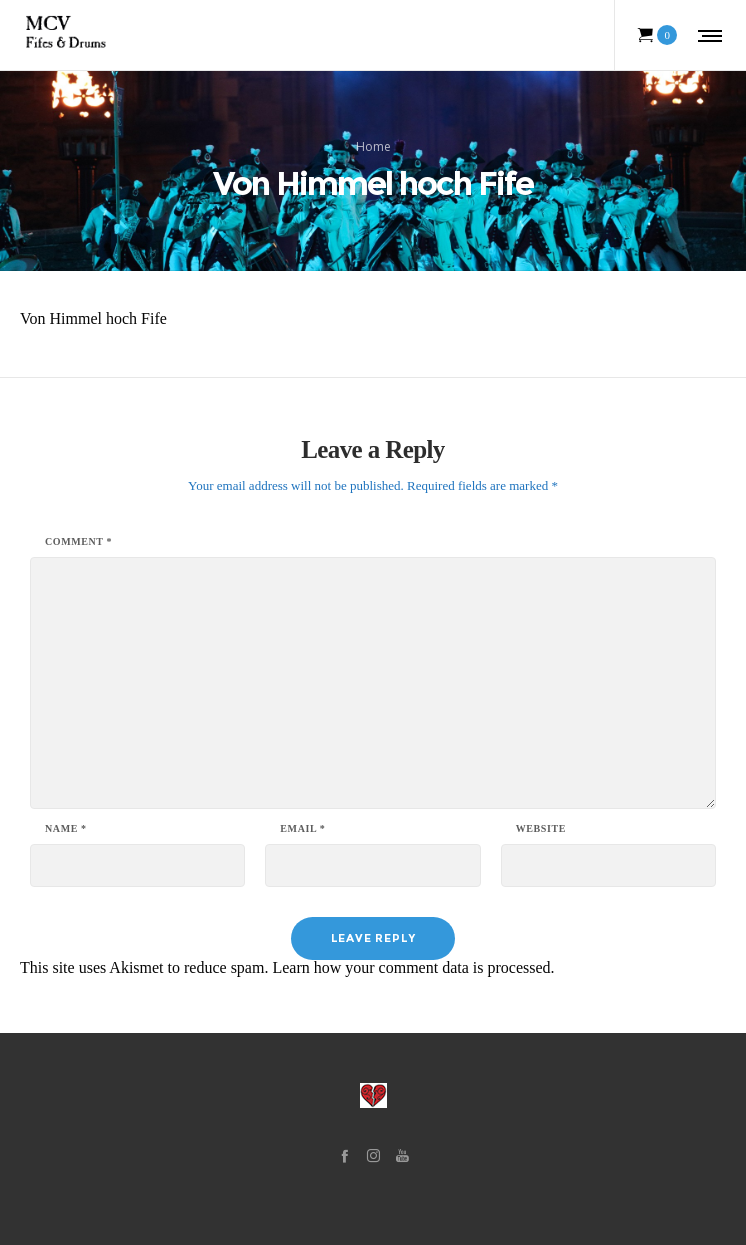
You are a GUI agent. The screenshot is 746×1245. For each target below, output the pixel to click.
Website (541, 829)
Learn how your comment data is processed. (413, 967)
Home (373, 146)
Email (302, 829)
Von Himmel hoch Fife (93, 318)
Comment (78, 542)
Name (66, 829)
